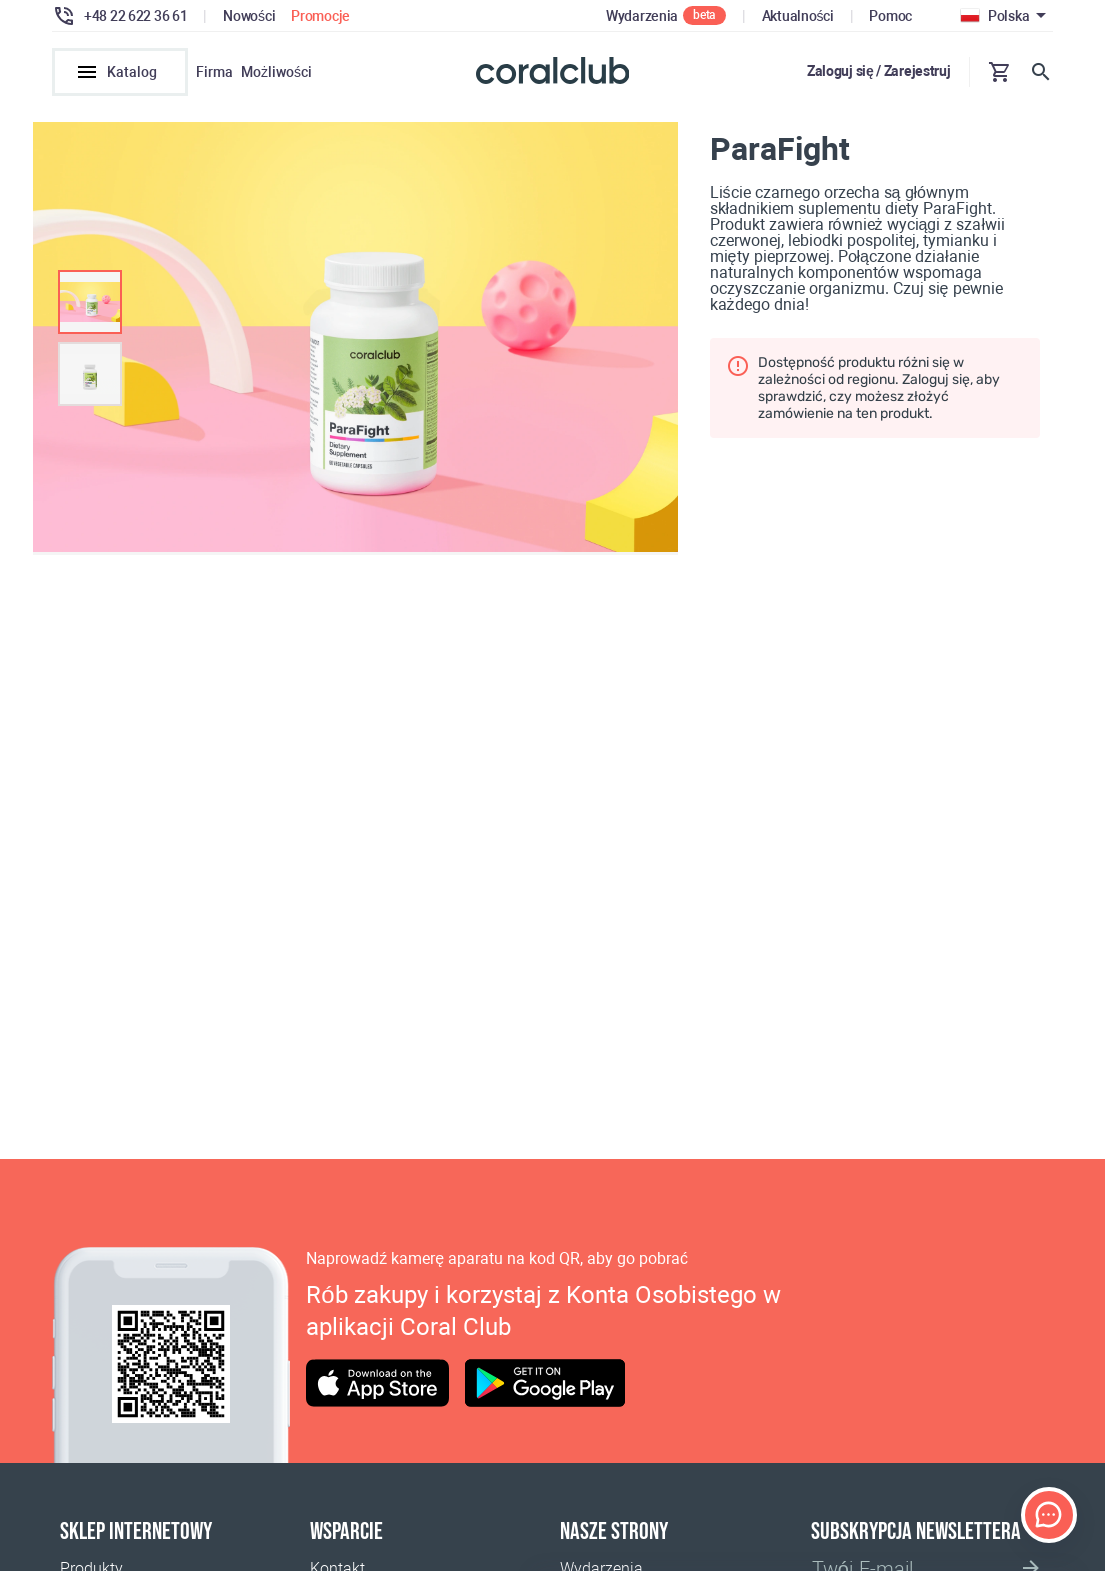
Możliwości (276, 72)
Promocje (320, 16)
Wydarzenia (642, 16)
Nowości (249, 16)
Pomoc (890, 16)
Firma (214, 72)
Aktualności (798, 16)
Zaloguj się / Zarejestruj (879, 71)
